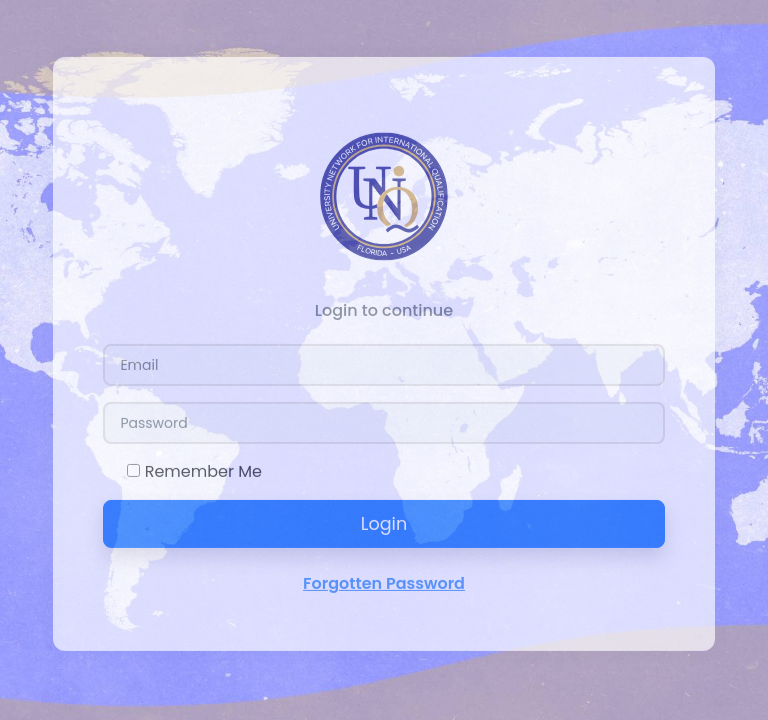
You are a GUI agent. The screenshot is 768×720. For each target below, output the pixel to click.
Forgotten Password (384, 580)
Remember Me (203, 468)
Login (384, 521)
